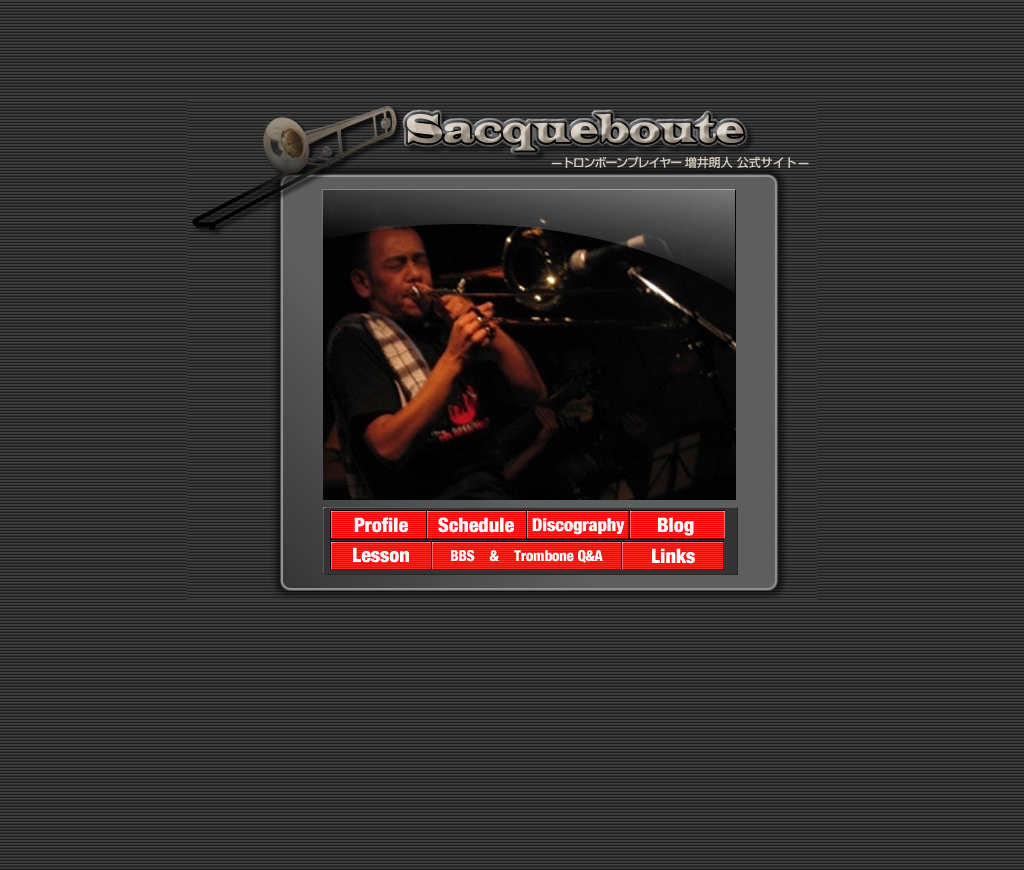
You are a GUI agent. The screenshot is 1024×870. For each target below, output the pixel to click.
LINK (674, 555)
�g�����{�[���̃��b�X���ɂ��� (381, 555)
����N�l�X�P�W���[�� (477, 525)
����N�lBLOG (677, 525)
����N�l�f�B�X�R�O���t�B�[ (578, 525)
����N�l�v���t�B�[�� (378, 525)
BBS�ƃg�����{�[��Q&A (527, 555)
